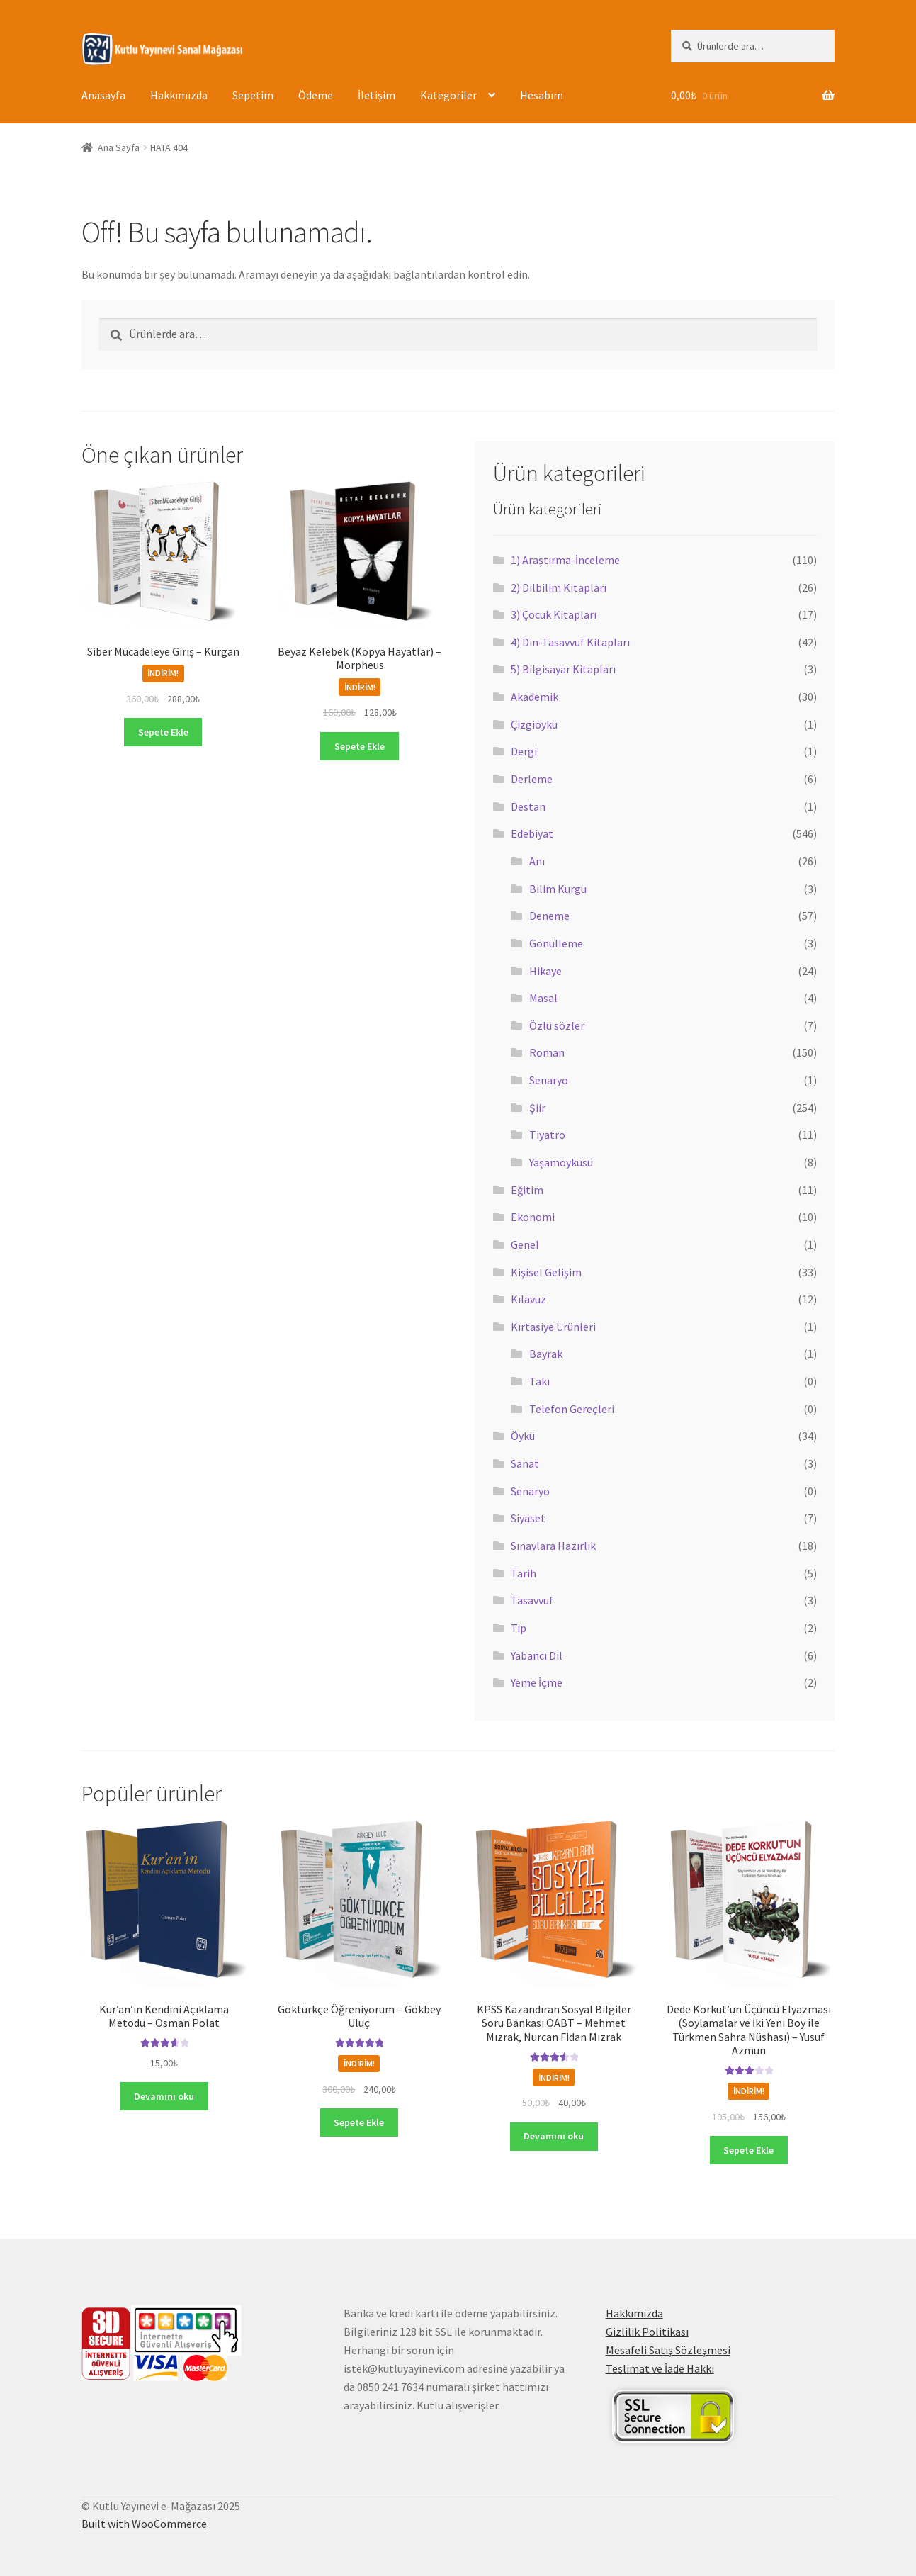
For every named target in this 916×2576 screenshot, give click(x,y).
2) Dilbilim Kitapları (558, 587)
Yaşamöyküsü (561, 1162)
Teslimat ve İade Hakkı (660, 2368)
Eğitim (527, 1190)
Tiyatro (547, 1134)
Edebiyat (532, 833)
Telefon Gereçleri (571, 1409)
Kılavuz (528, 1299)
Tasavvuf (532, 1600)
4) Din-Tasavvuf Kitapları (570, 642)
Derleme (532, 779)
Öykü (523, 1436)
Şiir (537, 1108)
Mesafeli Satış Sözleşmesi (668, 2350)
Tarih (523, 1573)
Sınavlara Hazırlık (553, 1546)
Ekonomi (533, 1217)
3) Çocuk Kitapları (553, 614)
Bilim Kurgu (558, 889)
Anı (537, 861)
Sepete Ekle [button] (163, 732)
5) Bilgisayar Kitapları (563, 669)
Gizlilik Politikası (647, 2331)
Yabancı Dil (536, 1655)
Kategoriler (448, 95)
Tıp (518, 1628)
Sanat (525, 1463)
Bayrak (545, 1353)
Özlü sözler (556, 1025)
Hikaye (545, 971)
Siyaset (528, 1518)
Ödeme (315, 95)
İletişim (376, 95)
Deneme (549, 916)
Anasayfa (103, 95)
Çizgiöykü (534, 724)
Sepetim (252, 95)
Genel (525, 1244)
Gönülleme (556, 943)
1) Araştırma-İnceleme (565, 560)
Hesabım (541, 95)
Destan (528, 806)
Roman (547, 1052)
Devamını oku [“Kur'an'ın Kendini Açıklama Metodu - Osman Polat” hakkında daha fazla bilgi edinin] (164, 2096)
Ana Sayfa (119, 147)
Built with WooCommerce (144, 2523)
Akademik (534, 697)
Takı (539, 1381)
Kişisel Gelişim (546, 1272)
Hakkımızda (179, 95)
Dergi (524, 751)
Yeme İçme (536, 1682)
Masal (543, 998)
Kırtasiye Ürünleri (553, 1327)
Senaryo (548, 1080)
